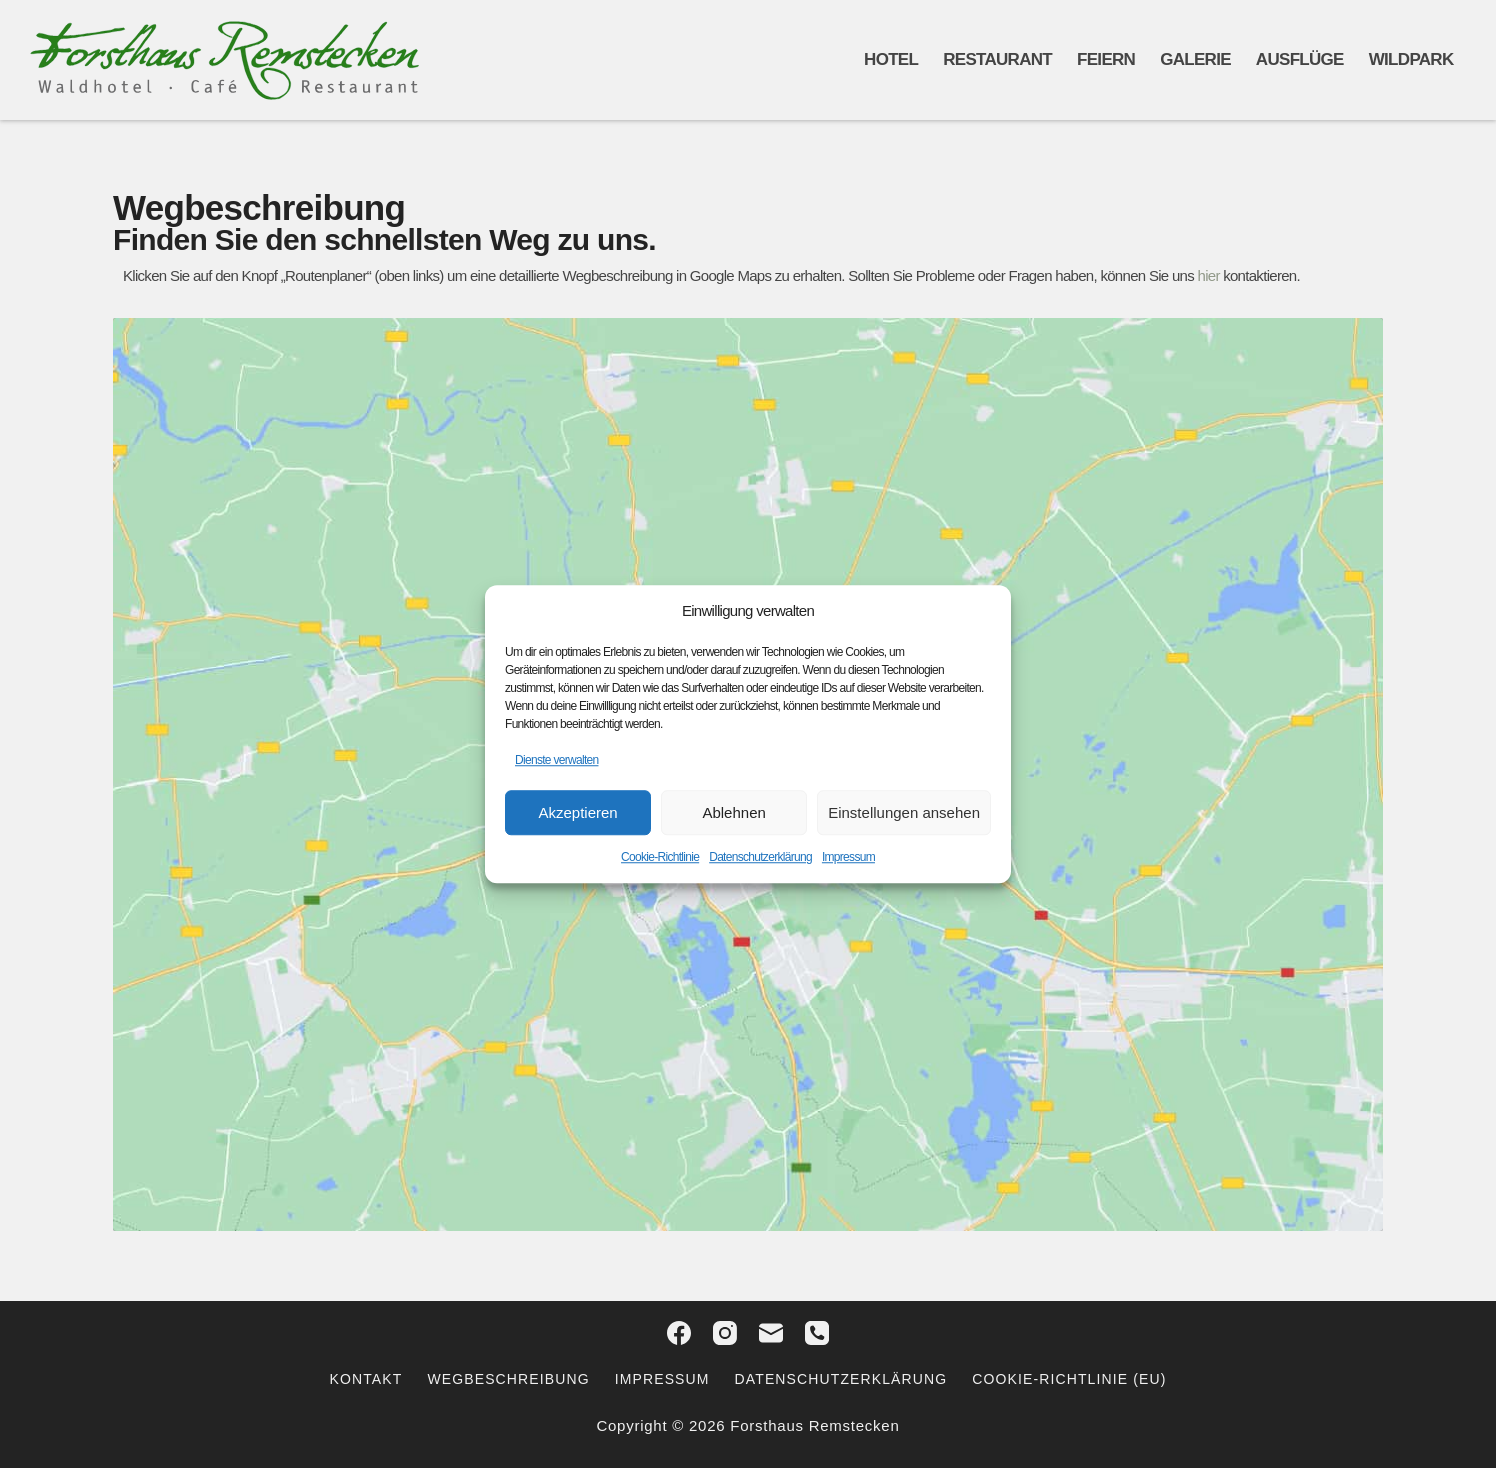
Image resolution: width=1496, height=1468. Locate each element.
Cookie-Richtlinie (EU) (1069, 1379)
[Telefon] (817, 1333)
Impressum (848, 857)
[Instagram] (725, 1333)
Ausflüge (1300, 59)
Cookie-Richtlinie (660, 857)
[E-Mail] (771, 1333)
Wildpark (1411, 59)
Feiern (1106, 59)
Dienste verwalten (556, 760)
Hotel (891, 59)
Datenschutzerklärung (760, 857)
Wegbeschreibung (508, 1379)
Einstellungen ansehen (904, 812)
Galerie (1195, 59)
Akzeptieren (577, 812)
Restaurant (997, 59)
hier (1208, 275)
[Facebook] (679, 1333)
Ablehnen (733, 812)
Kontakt (366, 1379)
